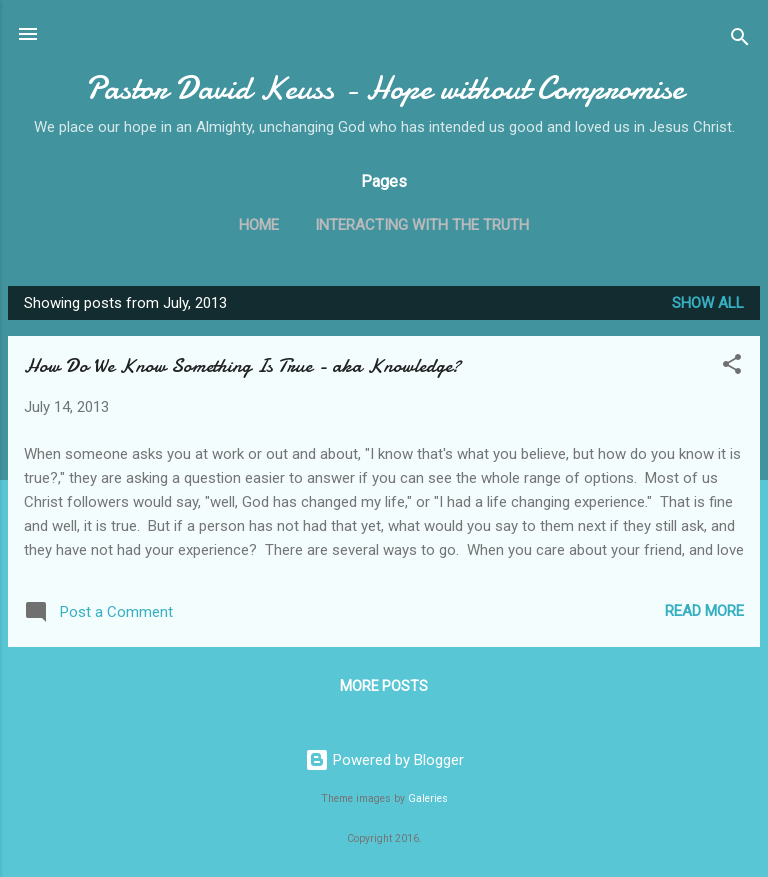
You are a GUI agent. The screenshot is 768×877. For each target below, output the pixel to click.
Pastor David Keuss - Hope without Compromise (384, 88)
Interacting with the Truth (422, 225)
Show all (708, 303)
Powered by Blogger (384, 760)
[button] (732, 367)
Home (259, 225)
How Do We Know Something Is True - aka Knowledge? (242, 365)
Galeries (428, 798)
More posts (384, 686)
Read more (704, 611)
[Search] (740, 40)
